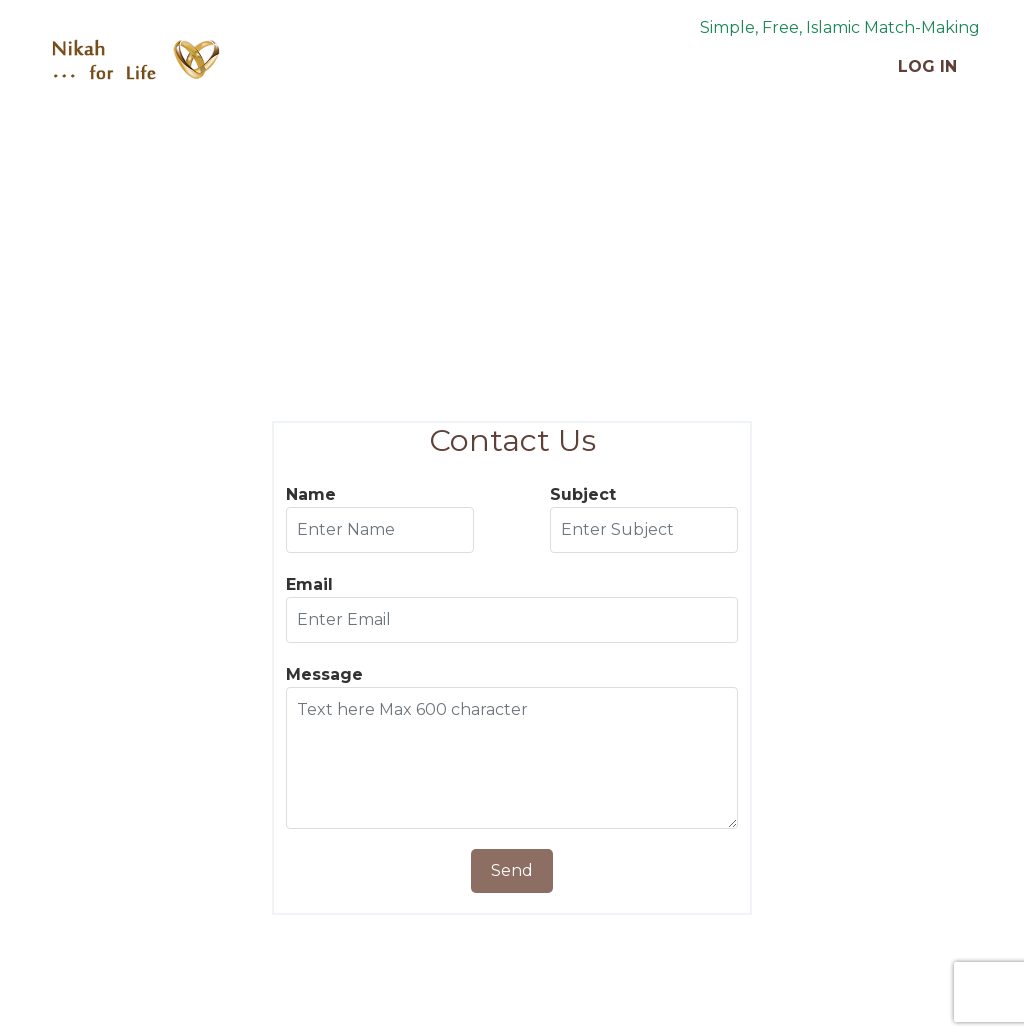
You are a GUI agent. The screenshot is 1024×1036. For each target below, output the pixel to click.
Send (512, 870)
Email (309, 584)
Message (324, 674)
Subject (583, 494)
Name (311, 494)
